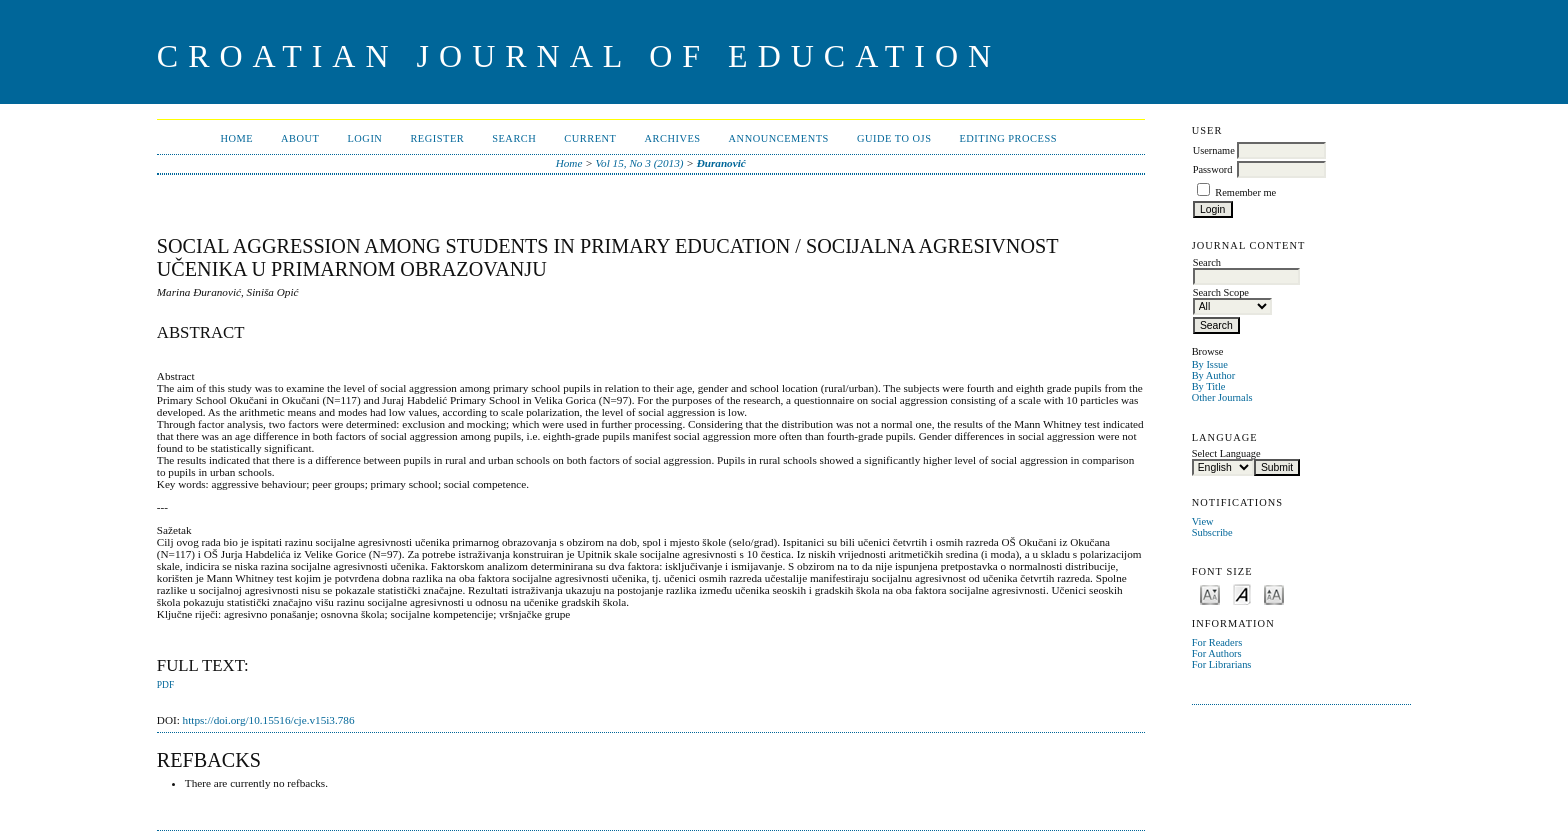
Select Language (1226, 453)
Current (590, 138)
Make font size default (1242, 593)
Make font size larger (1274, 593)
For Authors (1217, 653)
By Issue (1210, 364)
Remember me (1245, 192)
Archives (672, 138)
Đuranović (721, 163)
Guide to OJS (894, 138)
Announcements (779, 138)
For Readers (1217, 642)
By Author (1214, 375)
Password (1213, 169)
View (1203, 521)
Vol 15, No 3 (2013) (640, 163)
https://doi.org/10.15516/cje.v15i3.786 (269, 720)
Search (514, 138)
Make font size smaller (1210, 593)
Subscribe (1212, 532)
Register (437, 138)
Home (236, 138)
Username (1214, 150)
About (300, 138)
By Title (1209, 386)
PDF (165, 685)
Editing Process (1008, 138)
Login (364, 138)
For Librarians (1222, 664)
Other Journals (1222, 397)
